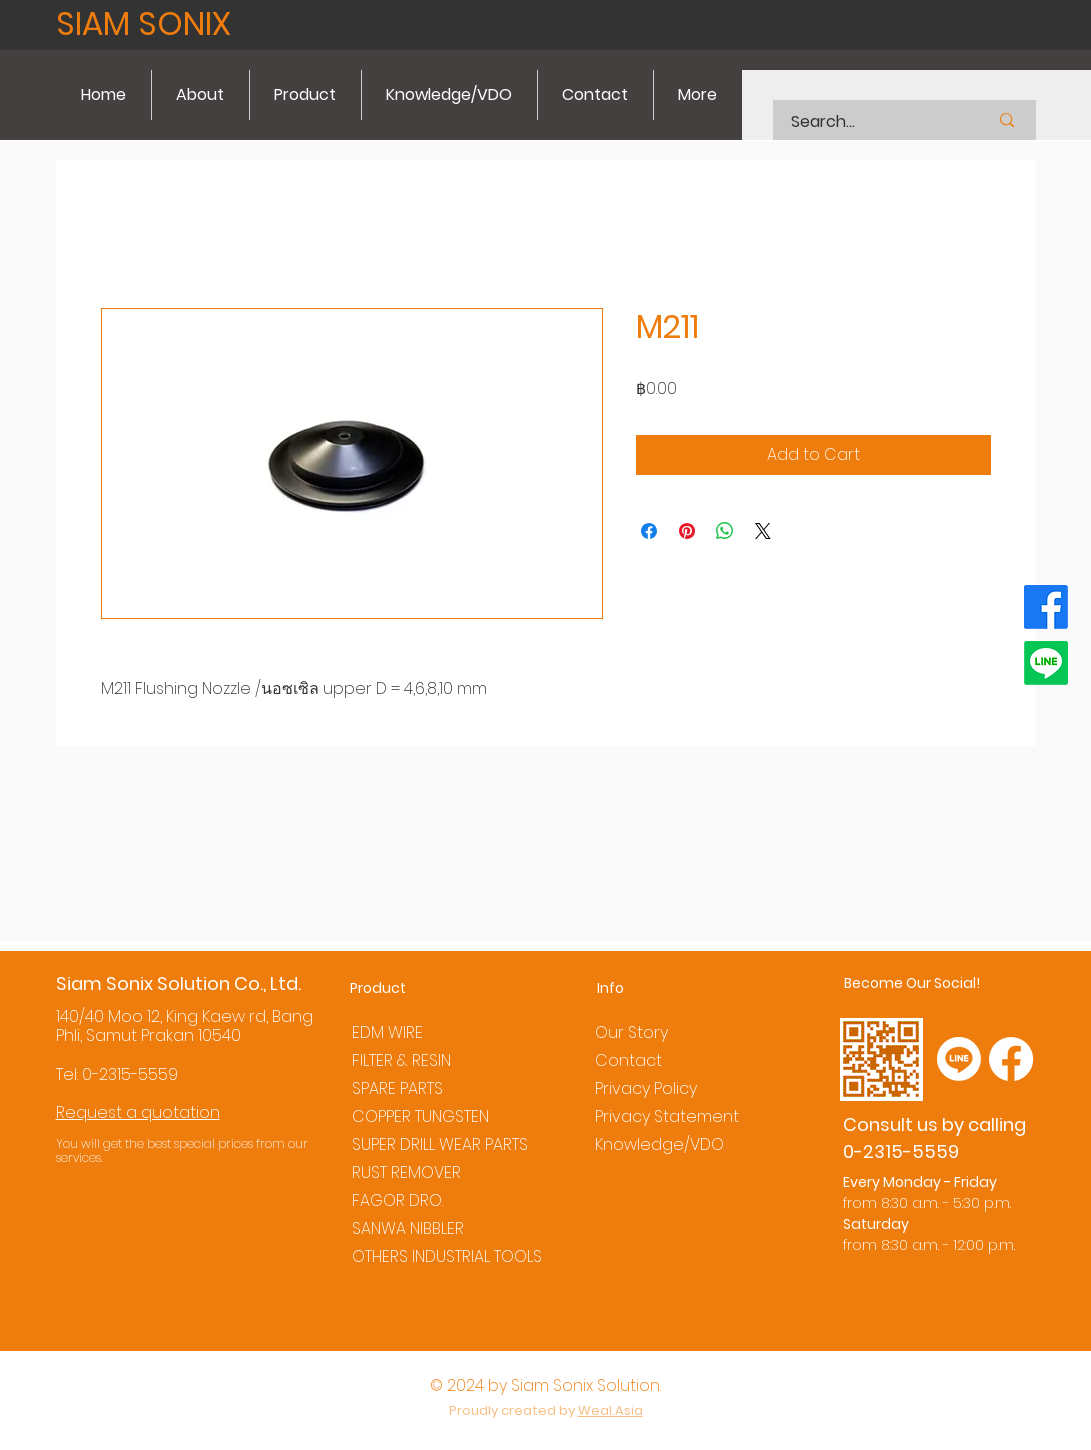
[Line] (1046, 663)
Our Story (631, 1032)
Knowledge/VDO (659, 1144)
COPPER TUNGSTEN (420, 1116)
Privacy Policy (646, 1088)
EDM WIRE (387, 1032)
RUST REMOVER (406, 1172)
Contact (628, 1060)
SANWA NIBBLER (408, 1228)
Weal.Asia (610, 1410)
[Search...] (864, 122)
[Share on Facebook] (649, 531)
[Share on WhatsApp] (725, 531)
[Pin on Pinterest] (687, 531)
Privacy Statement (667, 1116)
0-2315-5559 (130, 1074)
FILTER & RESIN (401, 1060)
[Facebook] (1046, 607)
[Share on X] (763, 531)
